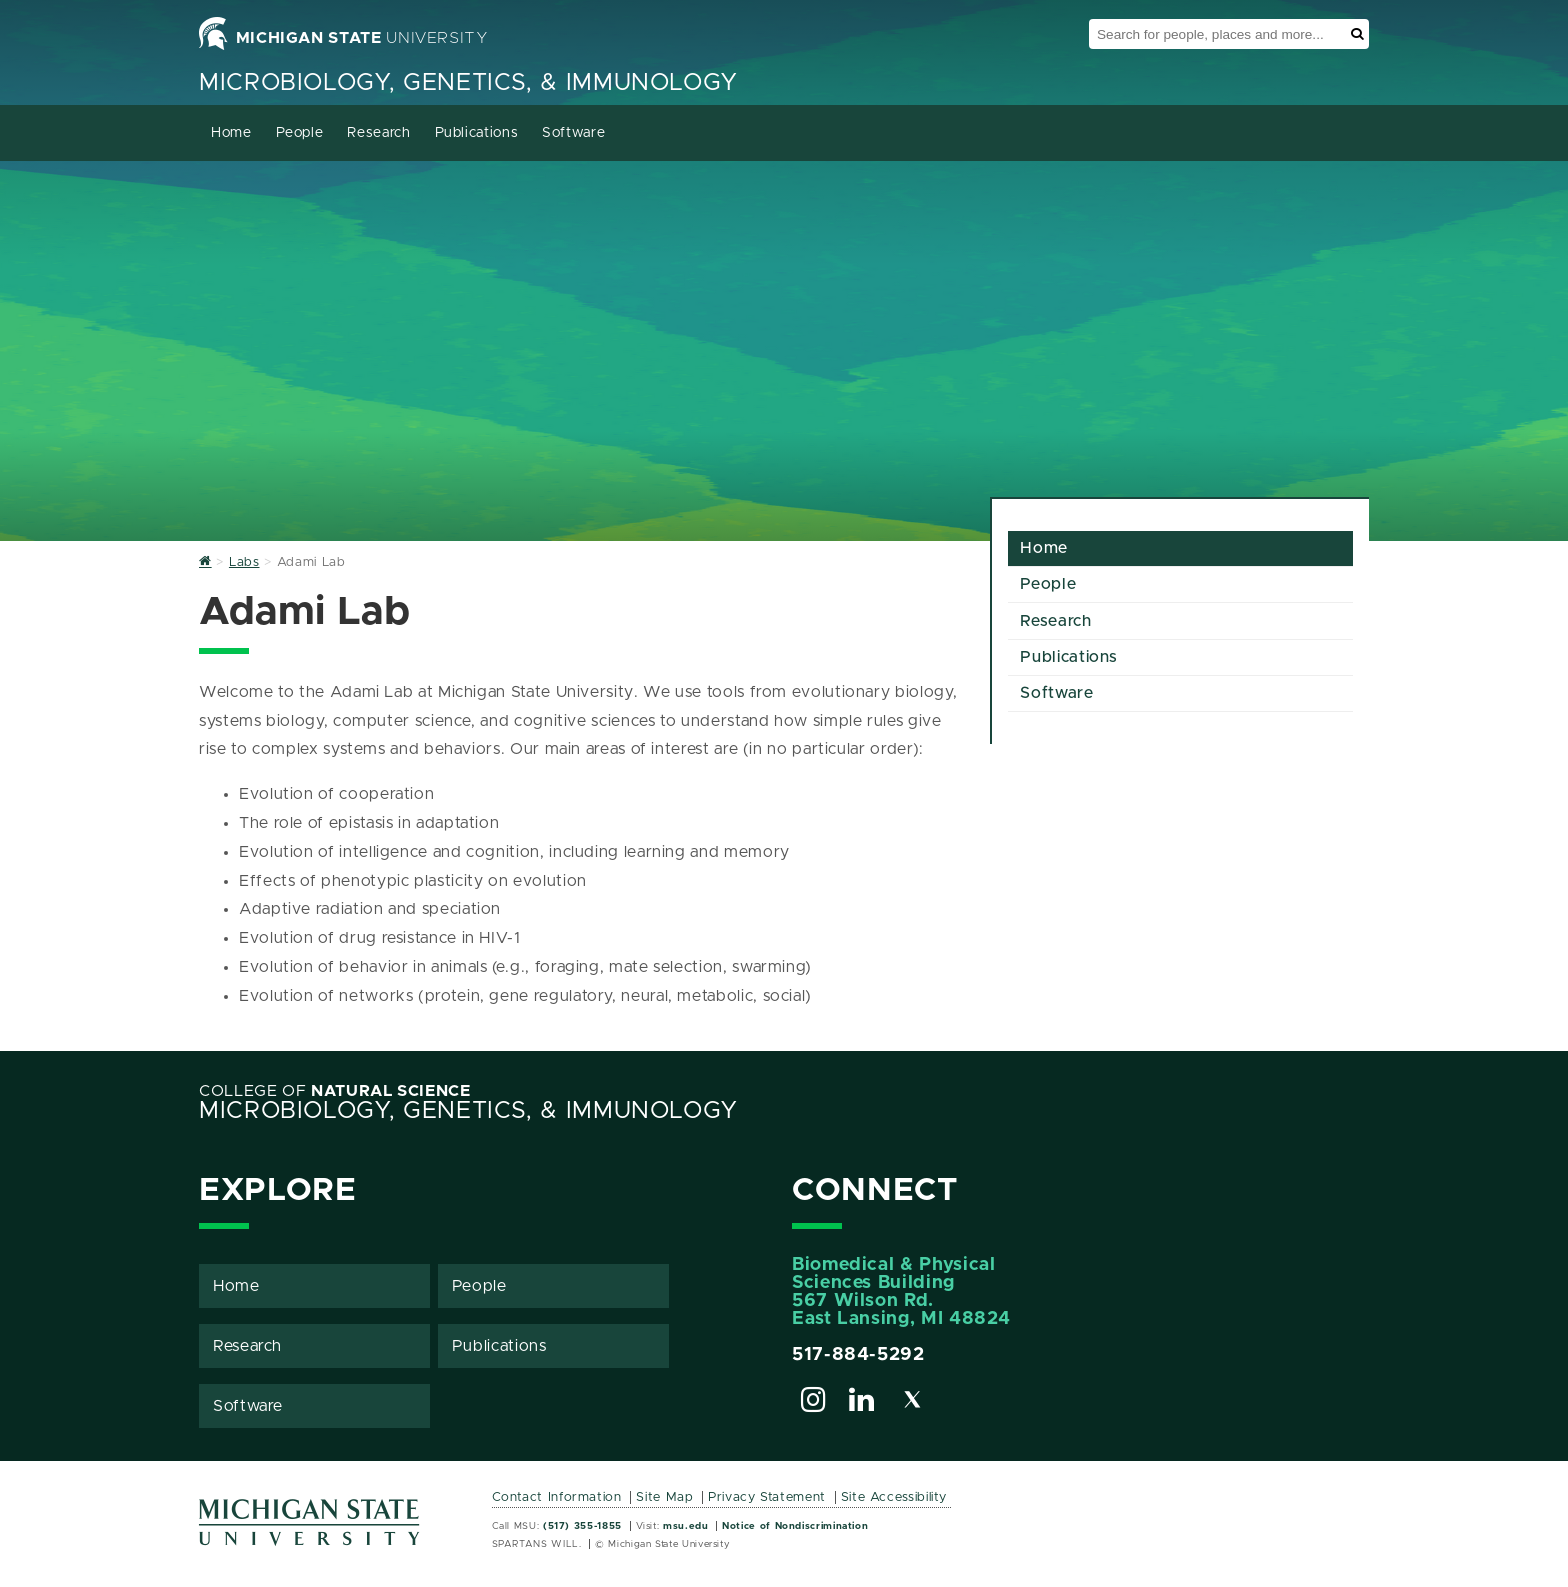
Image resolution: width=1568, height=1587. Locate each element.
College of (335, 1091)
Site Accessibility (894, 1497)
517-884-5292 (858, 1355)
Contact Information (557, 1497)
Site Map (664, 1497)
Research (378, 133)
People (300, 133)
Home (231, 133)
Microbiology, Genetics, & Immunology (468, 83)
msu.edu (685, 1526)
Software (573, 133)
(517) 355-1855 (582, 1526)
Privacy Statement (767, 1497)
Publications (477, 133)
